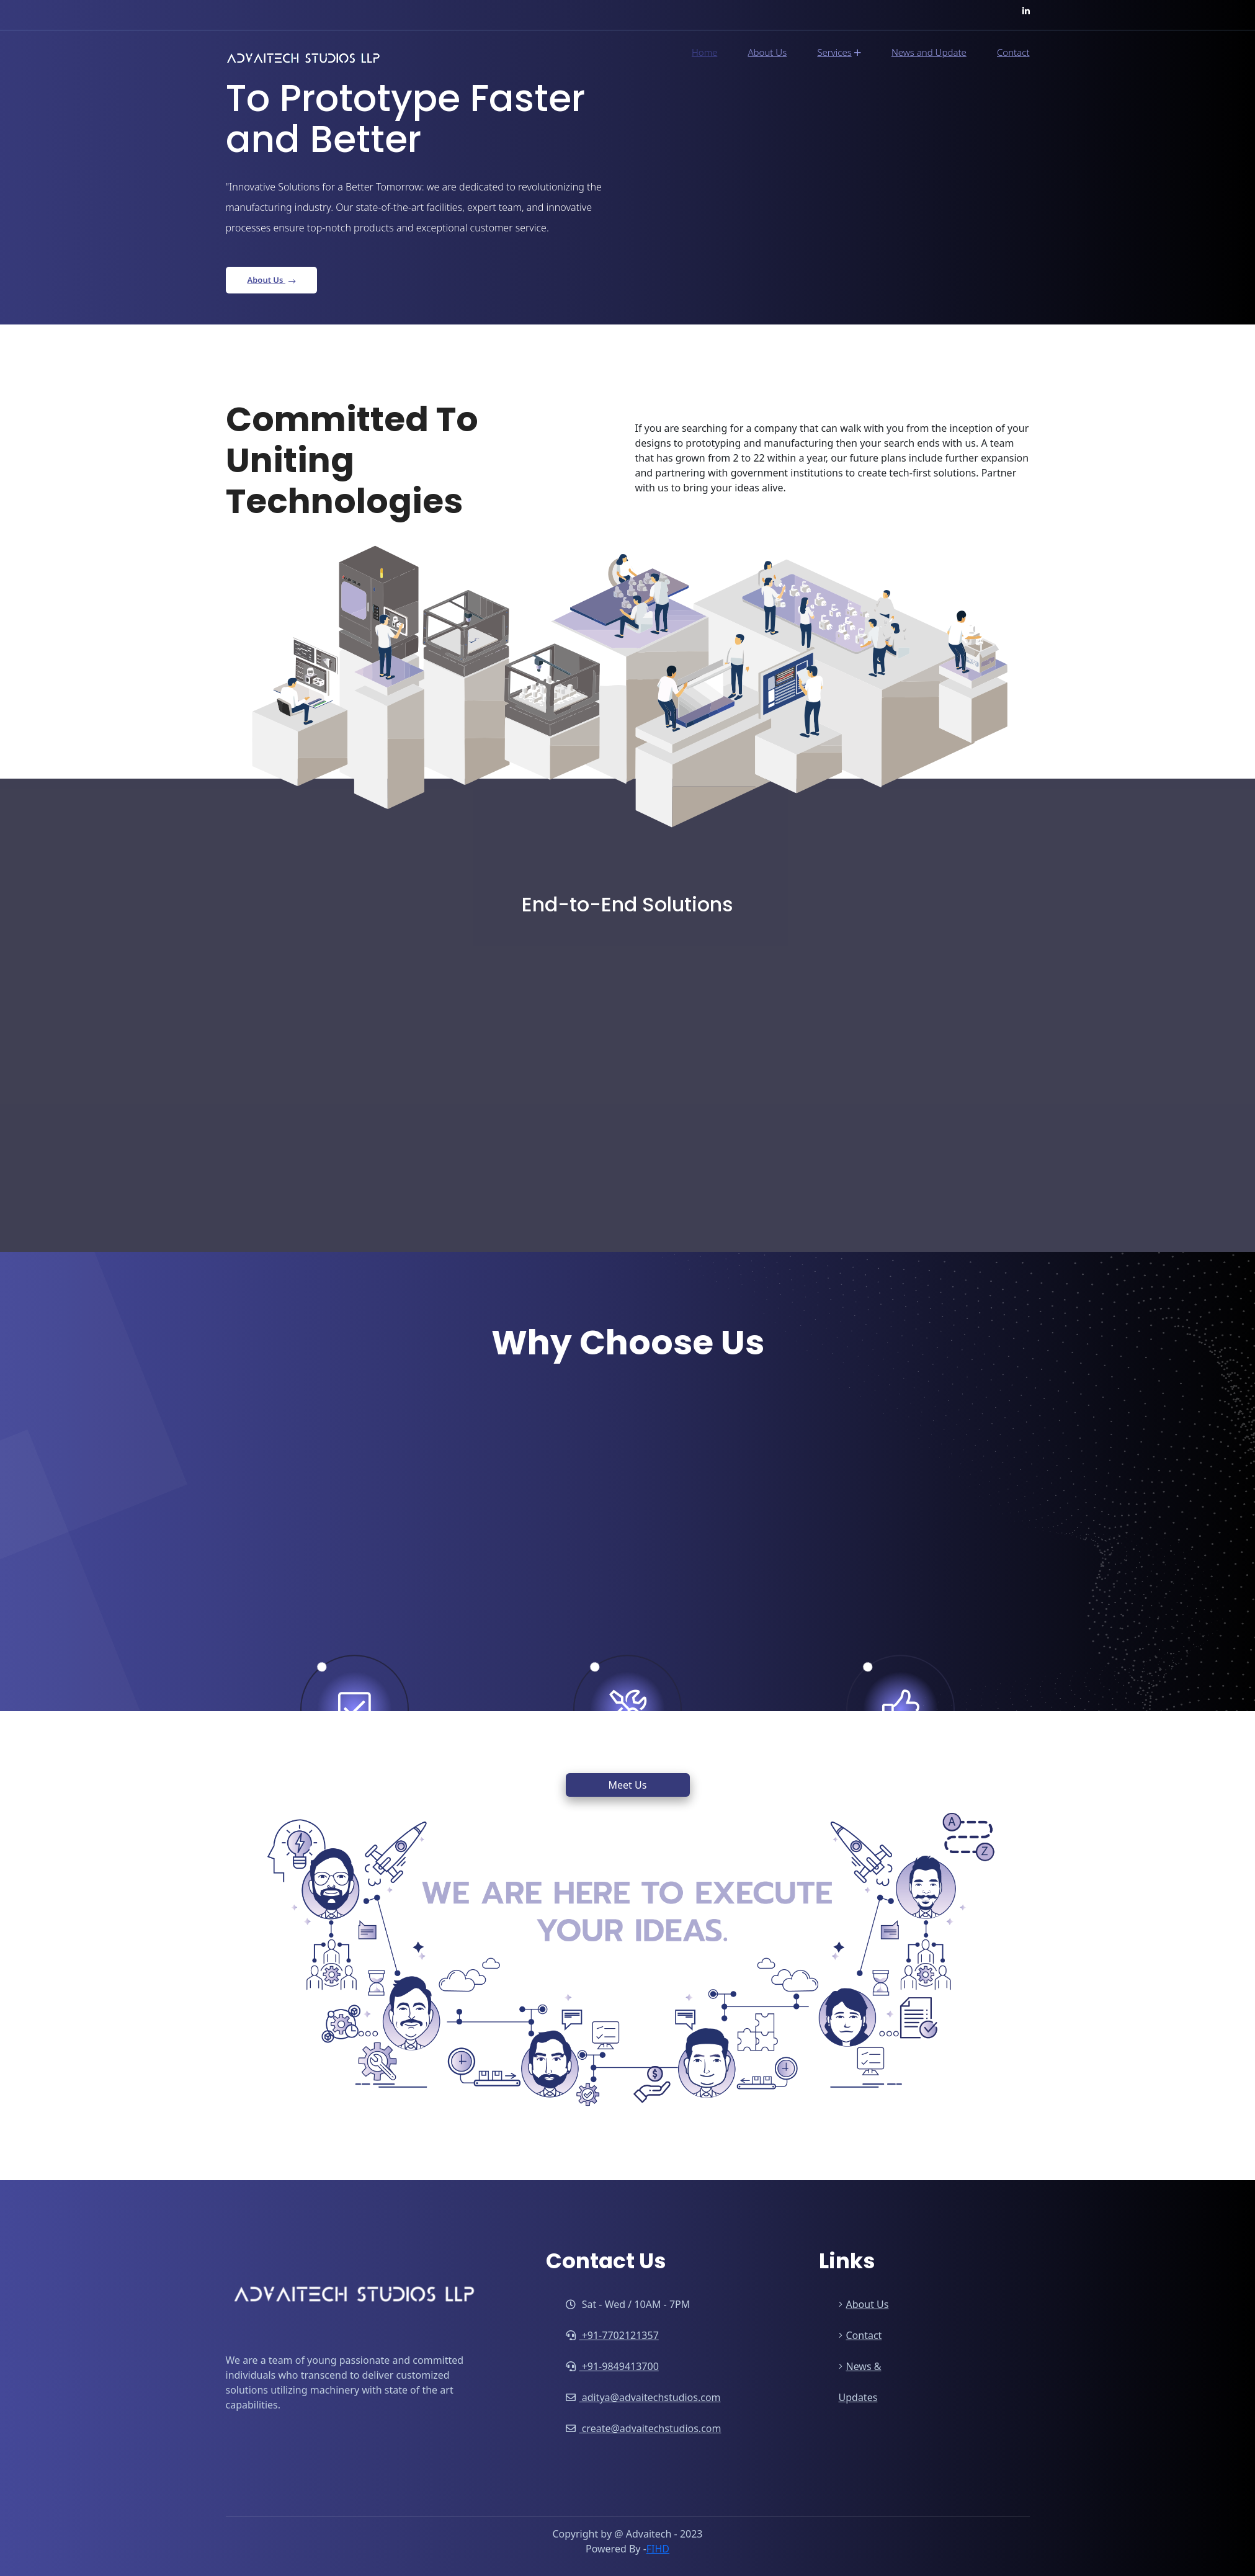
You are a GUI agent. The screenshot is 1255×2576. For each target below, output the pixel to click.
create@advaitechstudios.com (643, 2428)
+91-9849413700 (612, 2366)
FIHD (657, 2549)
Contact (1013, 52)
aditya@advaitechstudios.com (643, 2397)
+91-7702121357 (612, 2335)
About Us (767, 52)
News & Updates (860, 2381)
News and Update (929, 52)
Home (704, 52)
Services (838, 52)
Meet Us (628, 1785)
